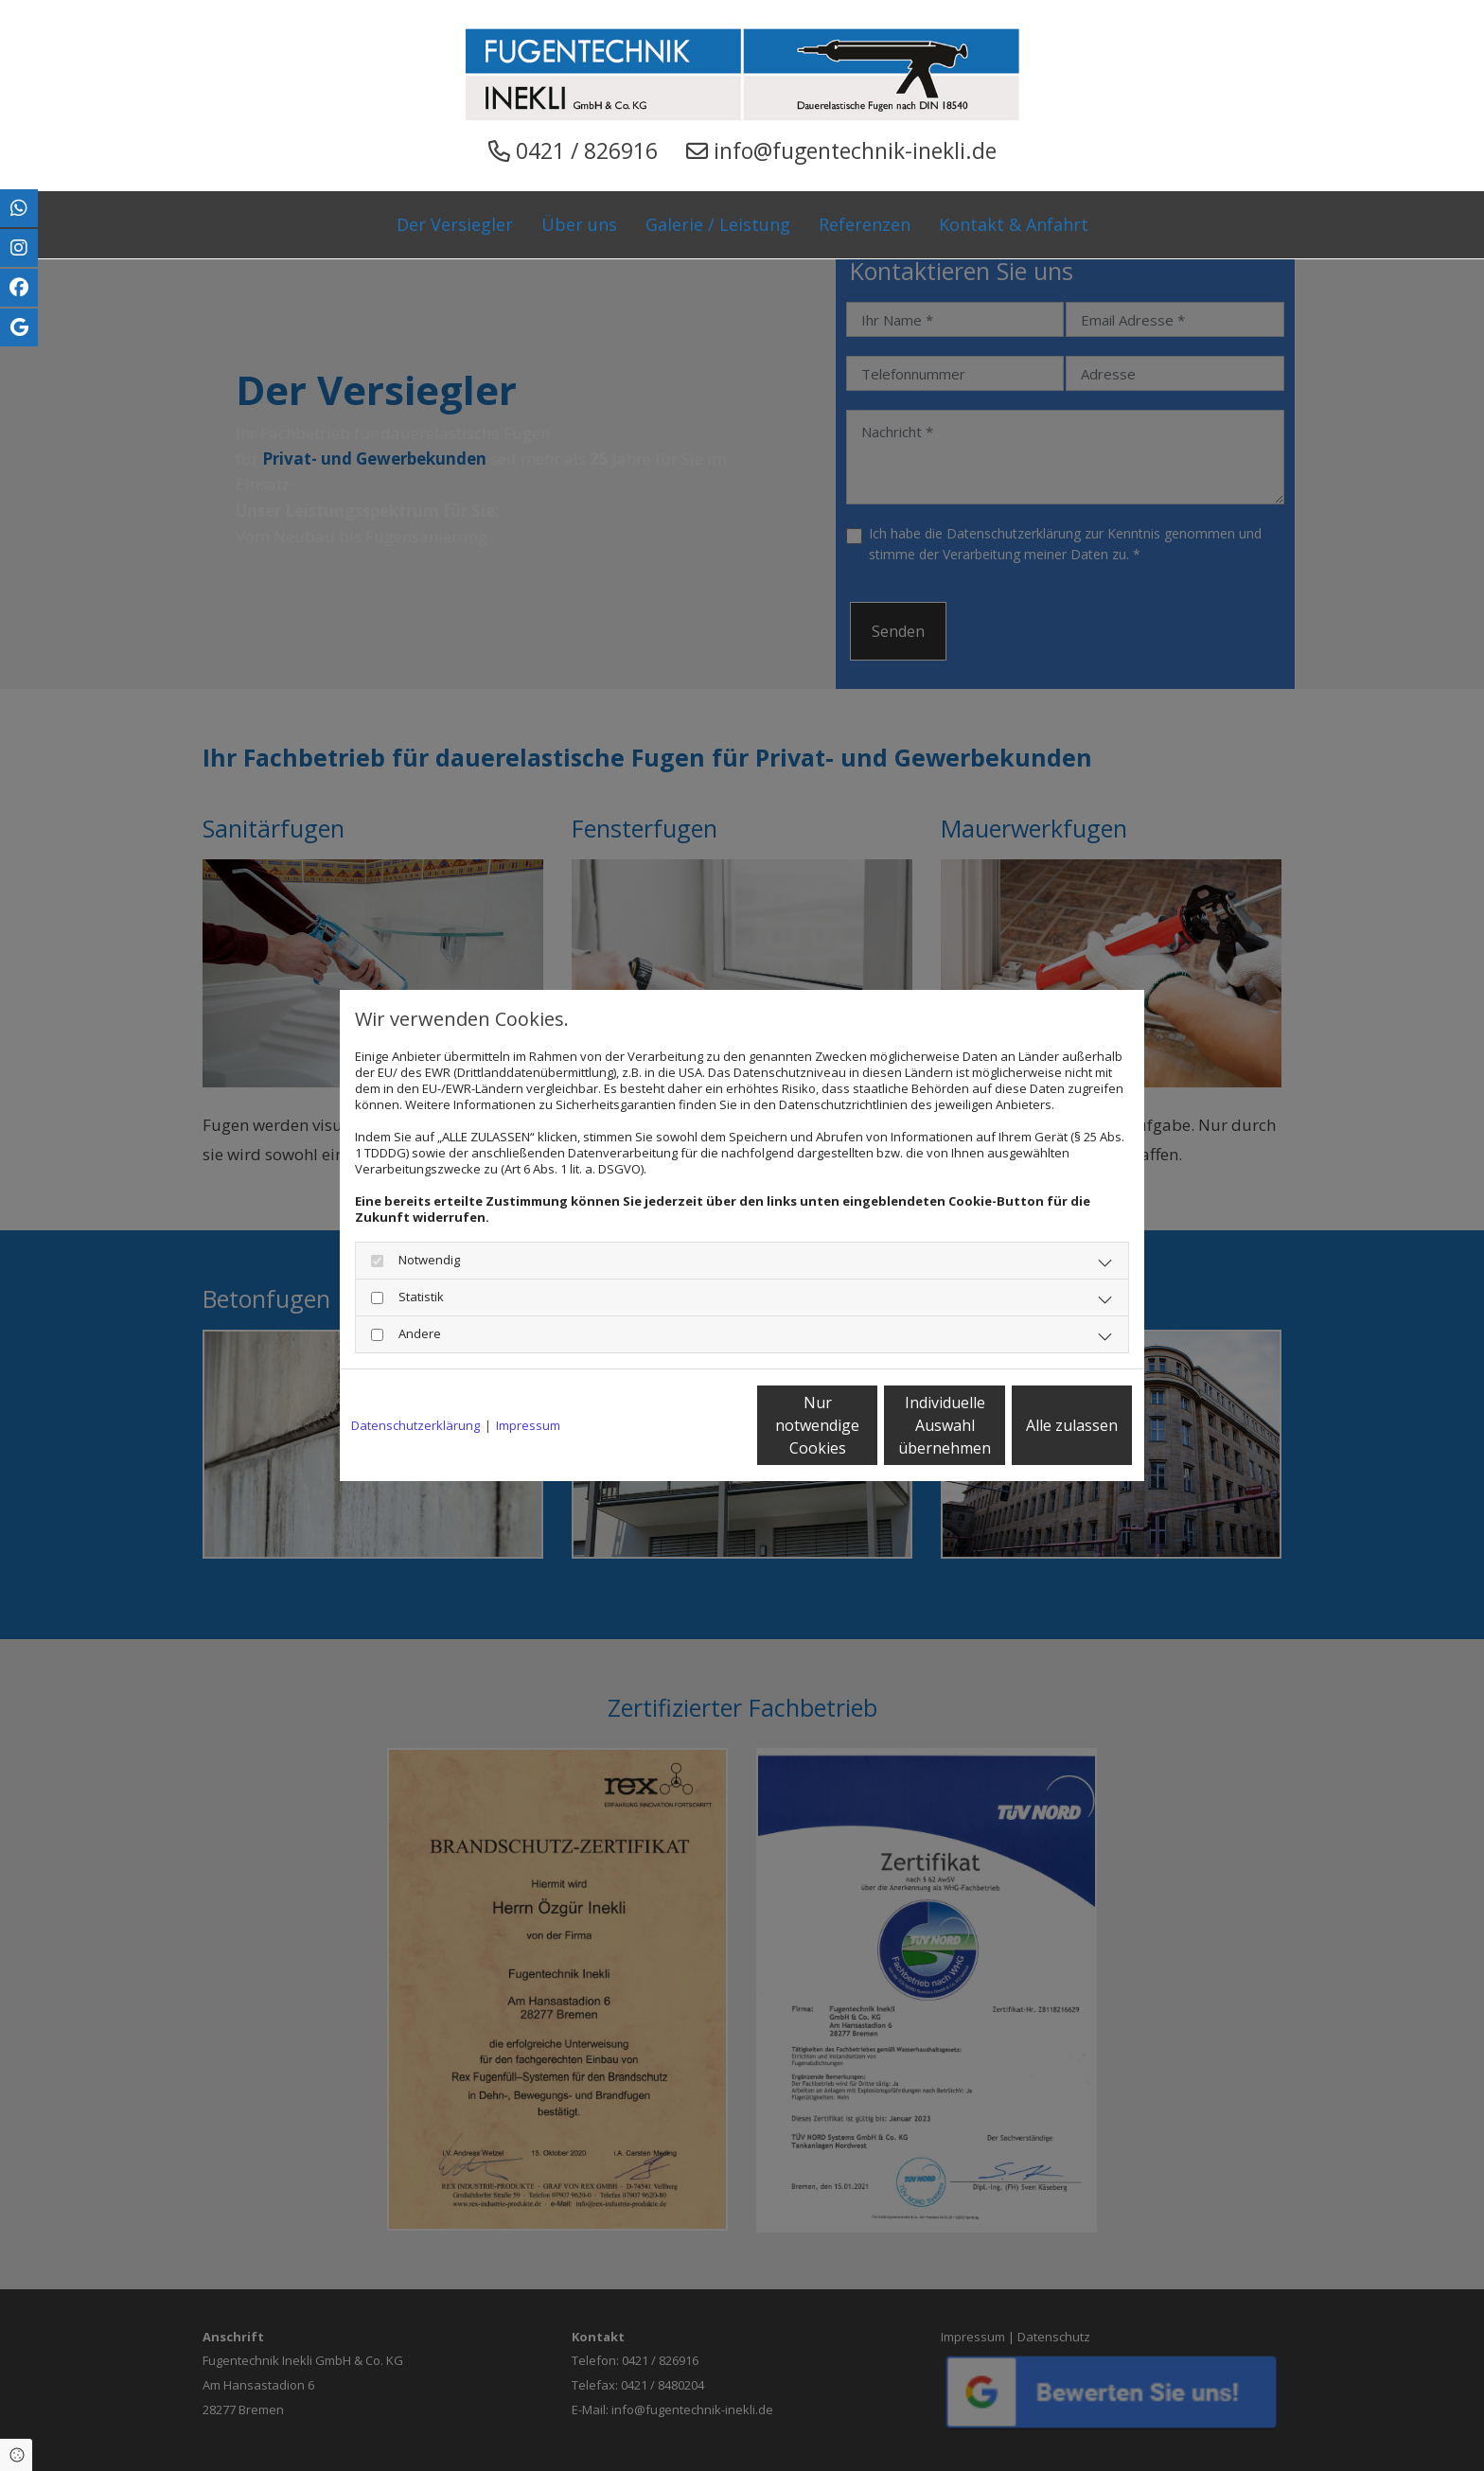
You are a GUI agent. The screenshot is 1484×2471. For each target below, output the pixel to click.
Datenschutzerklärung (415, 1426)
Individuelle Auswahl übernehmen (866, 1425)
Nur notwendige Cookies (685, 1425)
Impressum (528, 1426)
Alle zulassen (1045, 1425)
